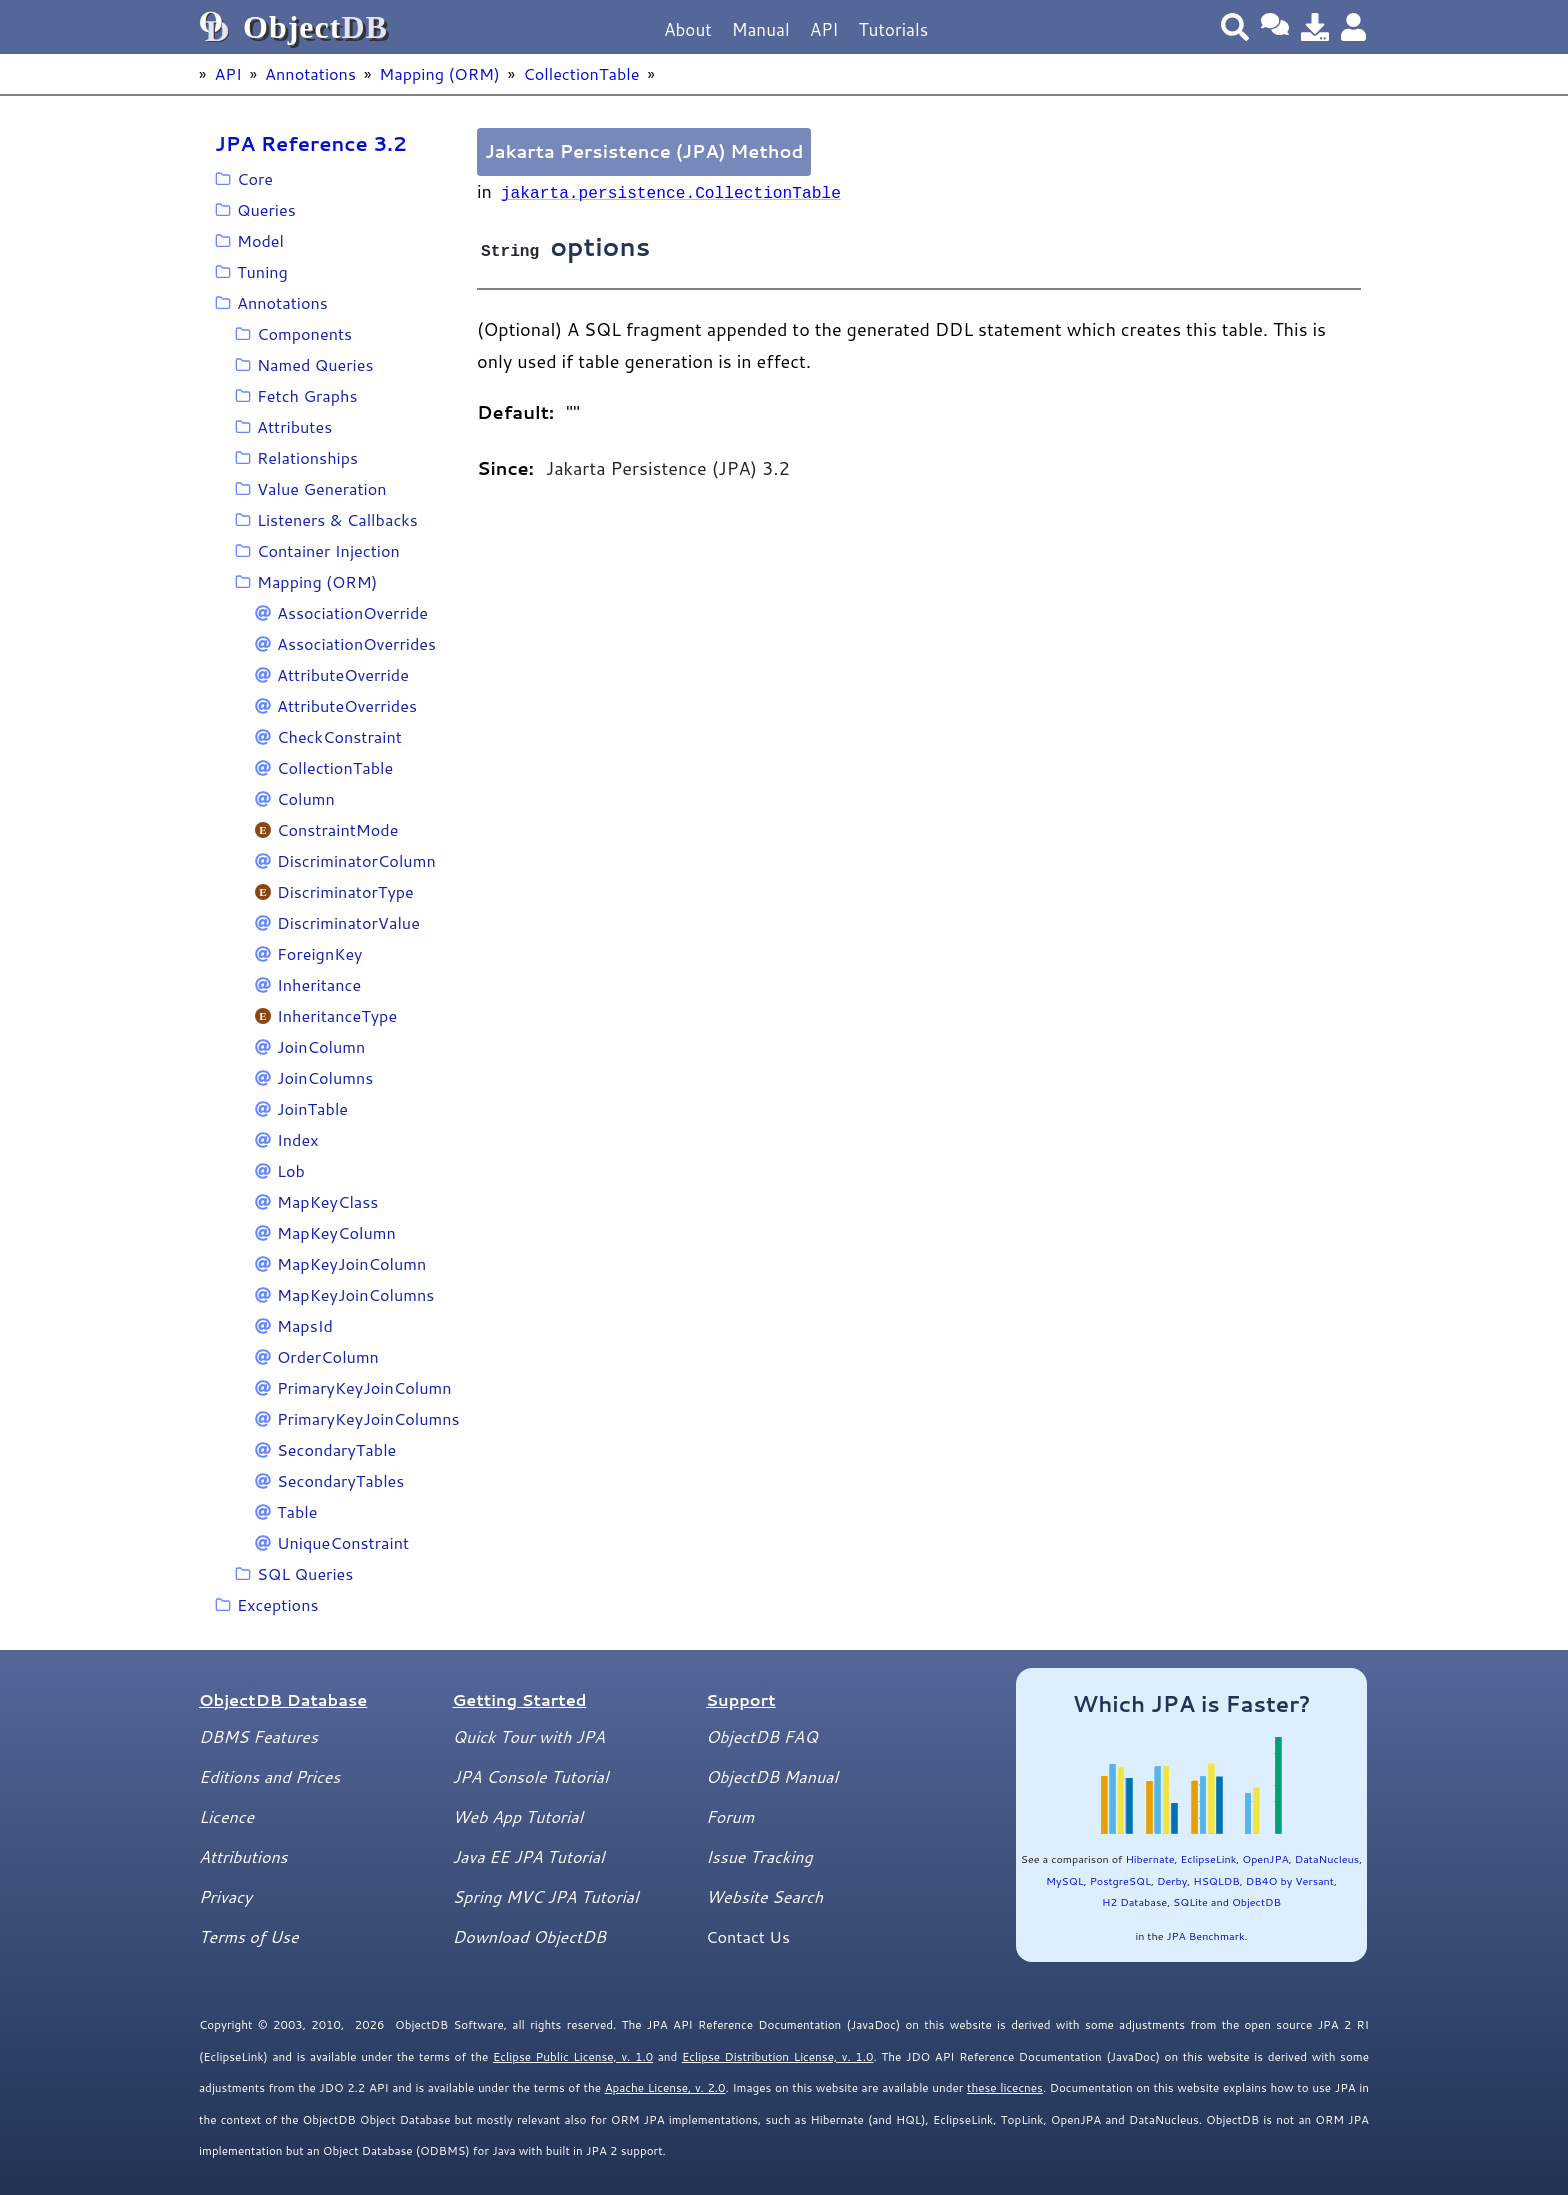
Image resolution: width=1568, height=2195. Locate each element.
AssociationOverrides (356, 643)
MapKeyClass (327, 1201)
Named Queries (315, 364)
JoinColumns (325, 1077)
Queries (266, 209)
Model (260, 240)
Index (297, 1139)
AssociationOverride (352, 612)
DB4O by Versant (1290, 1880)
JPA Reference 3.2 (311, 143)
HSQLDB (1216, 1880)
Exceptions (278, 1604)
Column (306, 798)
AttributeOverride (343, 674)
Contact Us (748, 1936)
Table (297, 1511)
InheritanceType (337, 1015)
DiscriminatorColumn (356, 860)
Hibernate (1149, 1858)
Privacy (225, 1896)
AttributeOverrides (347, 705)
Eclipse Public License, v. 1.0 (573, 2056)
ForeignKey (320, 953)
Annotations (310, 73)
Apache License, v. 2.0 (665, 2087)
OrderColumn (328, 1356)
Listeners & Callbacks (337, 519)
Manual (761, 29)
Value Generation (322, 488)
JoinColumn (321, 1046)
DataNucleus (1327, 1858)
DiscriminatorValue (348, 922)
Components (304, 333)
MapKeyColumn (336, 1232)
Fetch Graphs (307, 395)
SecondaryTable (336, 1449)
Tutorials (893, 29)
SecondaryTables (340, 1480)
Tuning (262, 271)
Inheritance (319, 984)
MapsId (305, 1325)
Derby (1172, 1880)
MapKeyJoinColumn (351, 1263)
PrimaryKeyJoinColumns (368, 1418)
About (688, 29)
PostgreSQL (1120, 1880)
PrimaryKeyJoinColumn (364, 1387)
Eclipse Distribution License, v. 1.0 (778, 2056)
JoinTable (312, 1108)
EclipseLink (1209, 1858)
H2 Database (1134, 1901)
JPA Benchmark (1205, 1935)
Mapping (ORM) (439, 73)
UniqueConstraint (343, 1542)
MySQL (1065, 1880)
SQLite (1190, 1901)
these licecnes (1005, 2087)
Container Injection (328, 550)
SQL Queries (305, 1573)
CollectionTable (581, 73)
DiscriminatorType (345, 891)
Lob (291, 1170)
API (824, 29)
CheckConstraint (339, 736)
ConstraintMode (337, 829)
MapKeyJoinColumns (355, 1294)
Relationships (307, 457)
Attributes (294, 426)
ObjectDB (1256, 1901)
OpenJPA (1265, 1858)
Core (255, 178)
